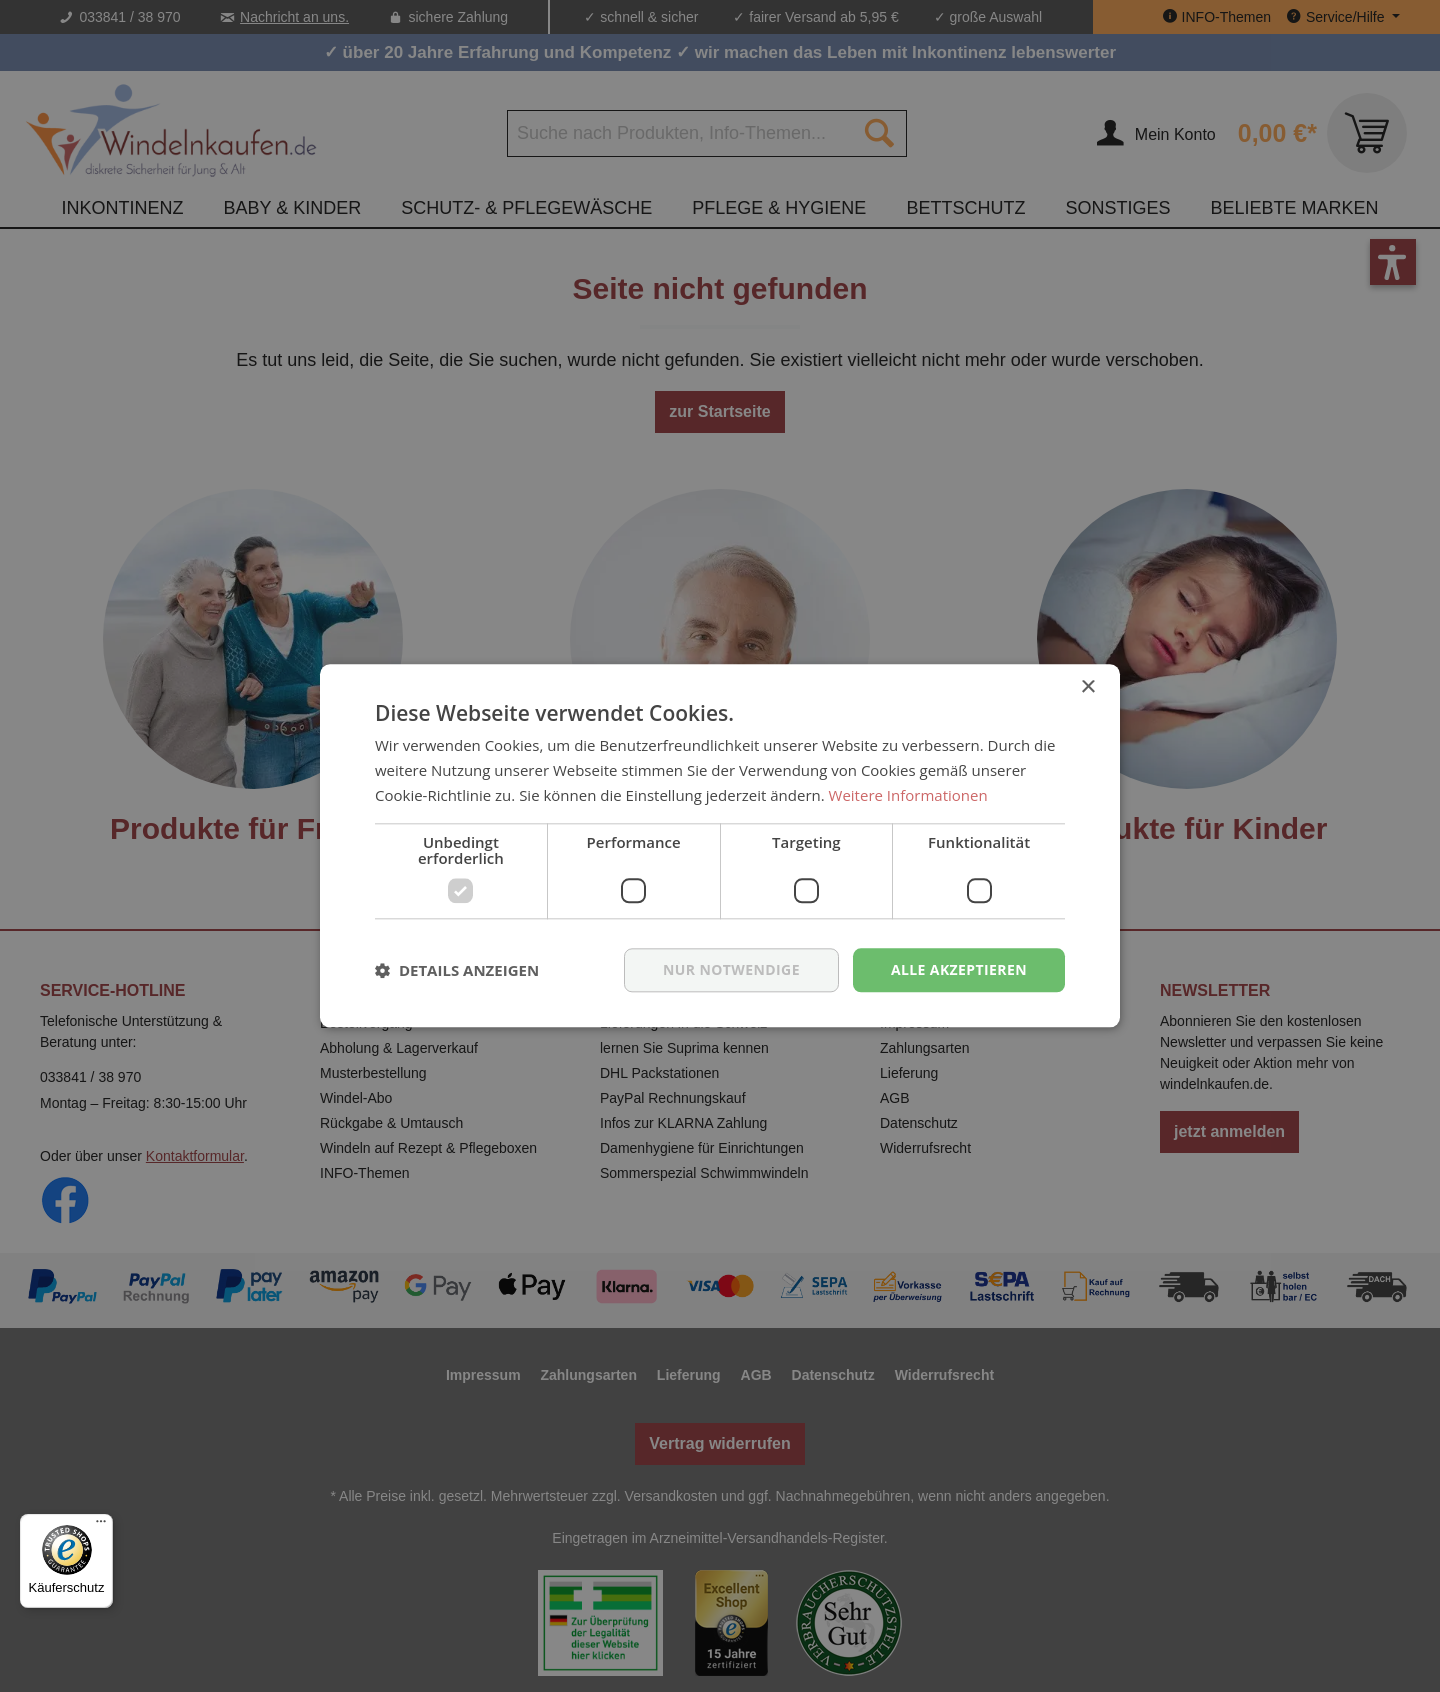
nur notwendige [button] (731, 969)
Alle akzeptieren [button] (959, 969)
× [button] (1087, 687)
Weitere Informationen (908, 795)
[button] (457, 970)
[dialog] (720, 846)
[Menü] (101, 1526)
